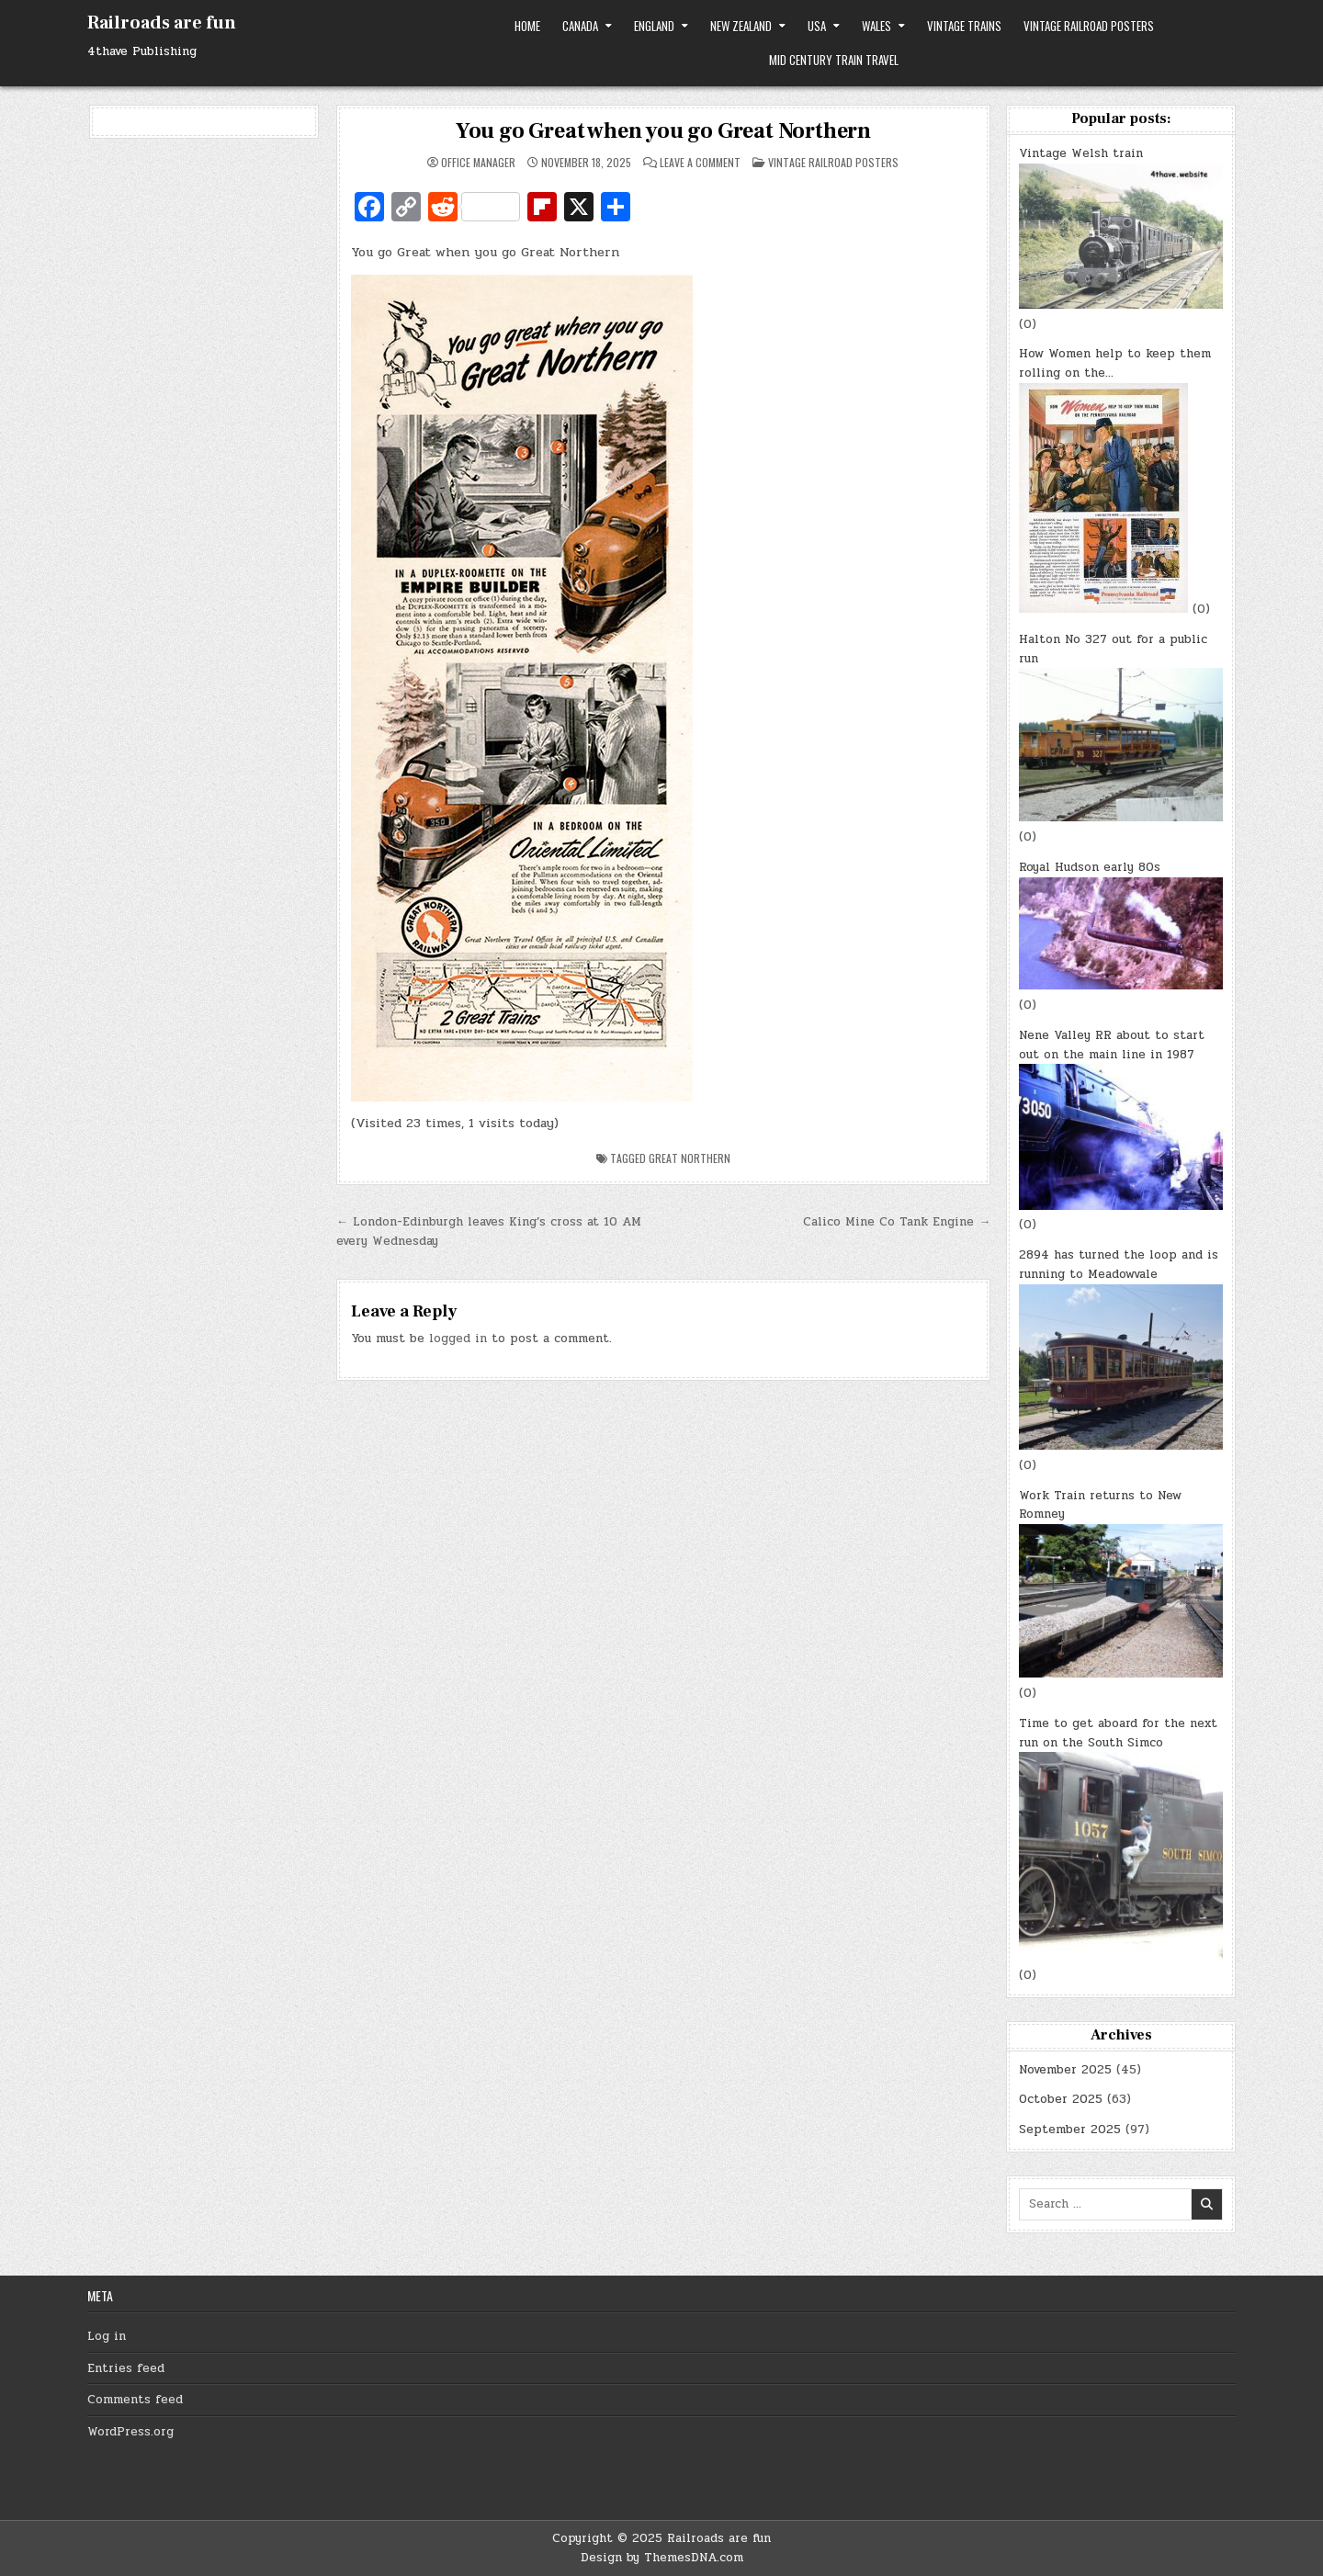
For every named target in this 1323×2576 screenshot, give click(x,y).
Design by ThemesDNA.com (662, 2557)
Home (527, 26)
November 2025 (1065, 2070)
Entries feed (125, 2368)
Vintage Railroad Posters (1088, 26)
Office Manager (478, 162)
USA (817, 26)
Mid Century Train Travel (834, 60)
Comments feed (135, 2399)
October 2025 (1060, 2099)
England (654, 26)
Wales (876, 26)
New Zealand (741, 26)
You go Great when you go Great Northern (663, 131)
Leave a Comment (700, 162)
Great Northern (689, 1158)
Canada (580, 26)
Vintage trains (964, 26)
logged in (458, 1338)
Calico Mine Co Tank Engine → (896, 1222)
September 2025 (1070, 2129)
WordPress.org (130, 2432)
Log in (106, 2336)
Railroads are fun (161, 23)
